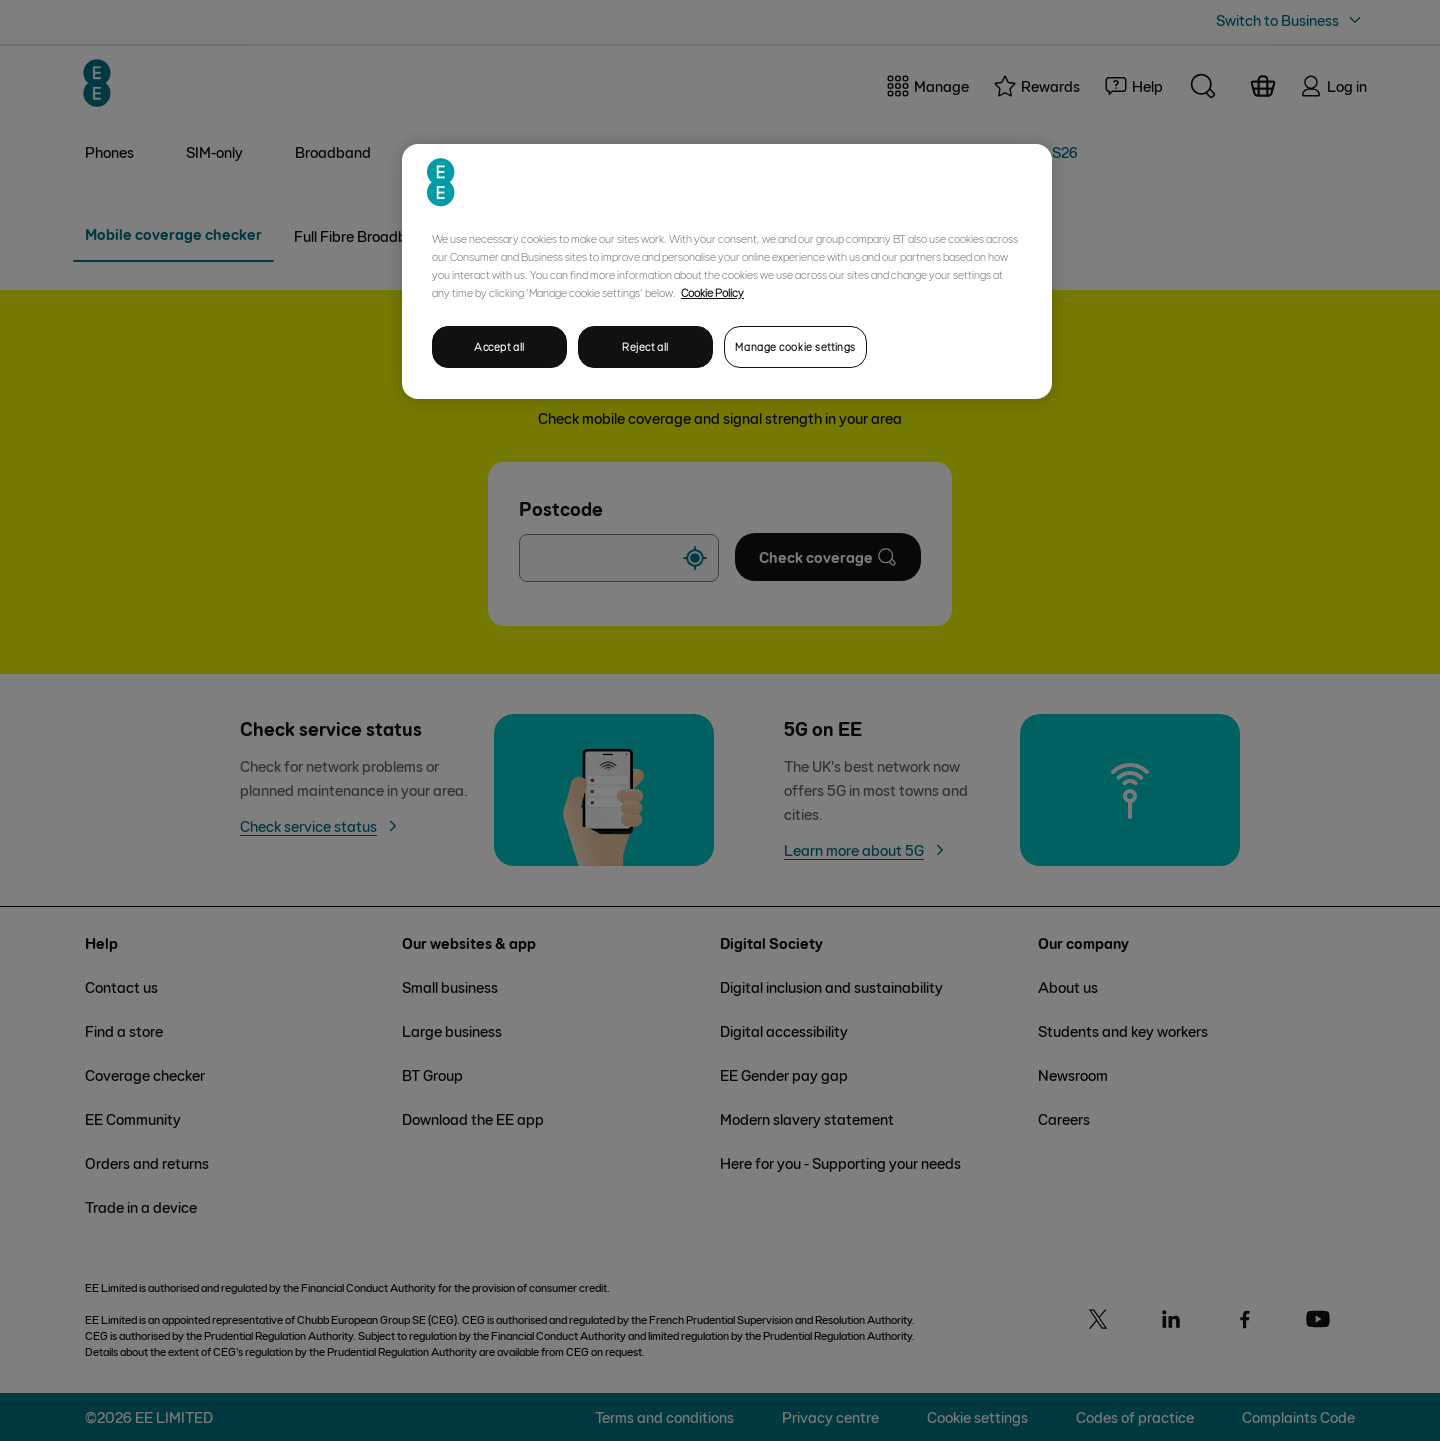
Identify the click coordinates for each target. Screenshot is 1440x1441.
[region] (727, 271)
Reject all (645, 346)
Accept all (499, 346)
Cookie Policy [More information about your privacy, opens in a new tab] (712, 292)
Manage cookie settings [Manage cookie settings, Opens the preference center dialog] (795, 346)
